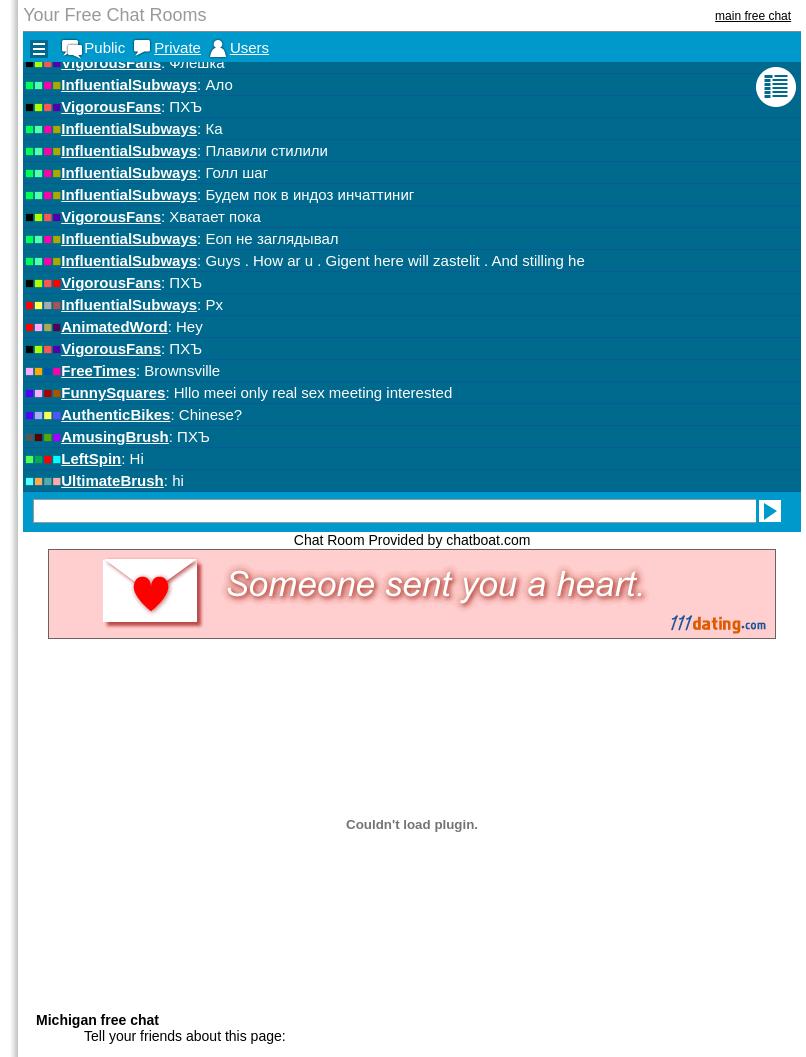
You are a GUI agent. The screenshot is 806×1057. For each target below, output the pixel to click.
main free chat (753, 16)
